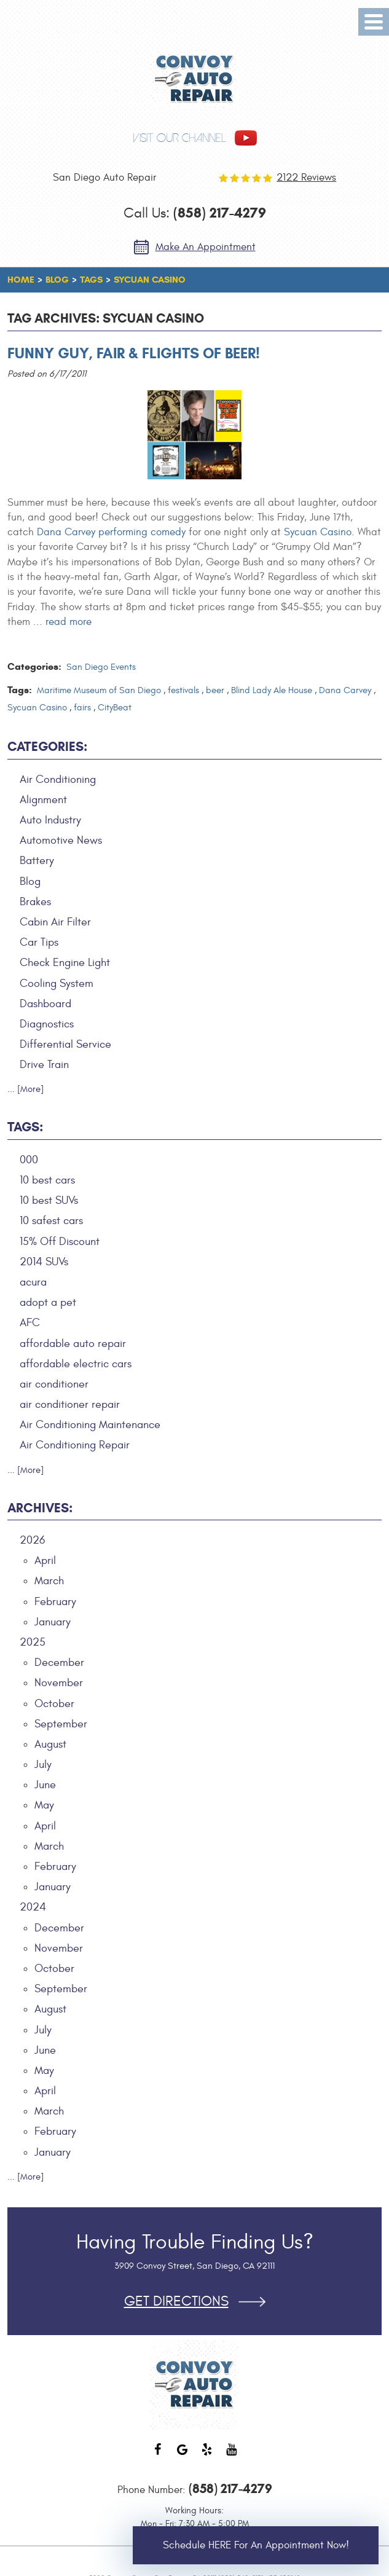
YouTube (231, 2455)
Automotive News (61, 840)
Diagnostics (47, 1024)
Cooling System (56, 983)
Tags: (25, 1127)
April (45, 1560)
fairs (82, 707)
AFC (30, 1322)
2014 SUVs (44, 1261)
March (49, 1580)
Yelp (207, 2455)
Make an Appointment (205, 247)
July (43, 1764)
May (44, 1805)
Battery (37, 860)
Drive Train (44, 1064)
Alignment (43, 799)
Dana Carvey (345, 690)
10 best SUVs (49, 1200)
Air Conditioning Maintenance (90, 1424)
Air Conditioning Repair (75, 1445)
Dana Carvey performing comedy (111, 532)
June (45, 1784)
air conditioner (54, 1384)
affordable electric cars (76, 1363)
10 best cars (47, 1180)
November (58, 1682)
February (55, 1601)
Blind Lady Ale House (271, 690)
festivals (183, 690)
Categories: (47, 747)
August (50, 1744)
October (54, 1703)
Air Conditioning (58, 779)
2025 (32, 1642)
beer (215, 690)
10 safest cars (51, 1220)
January (52, 1622)
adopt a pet (48, 1302)
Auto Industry (50, 820)
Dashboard (45, 1003)
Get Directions (176, 2302)
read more (68, 622)
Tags (91, 279)
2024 (33, 1907)
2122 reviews (306, 177)
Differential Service (65, 1044)
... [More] (25, 1089)
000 (29, 1159)
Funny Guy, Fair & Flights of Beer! (133, 353)
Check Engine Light (65, 962)
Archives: (40, 1508)
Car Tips (39, 942)
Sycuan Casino (150, 279)
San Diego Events (101, 667)
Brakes (35, 901)
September (60, 1724)
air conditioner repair (70, 1404)
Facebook (158, 2455)
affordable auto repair (73, 1343)
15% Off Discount (60, 1241)
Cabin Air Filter (55, 922)
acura (33, 1282)
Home (20, 279)
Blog (57, 279)
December (59, 1662)
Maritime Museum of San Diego (99, 690)
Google (182, 2455)
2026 (32, 1540)
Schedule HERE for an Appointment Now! (256, 2545)
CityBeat (115, 707)
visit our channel (179, 138)
